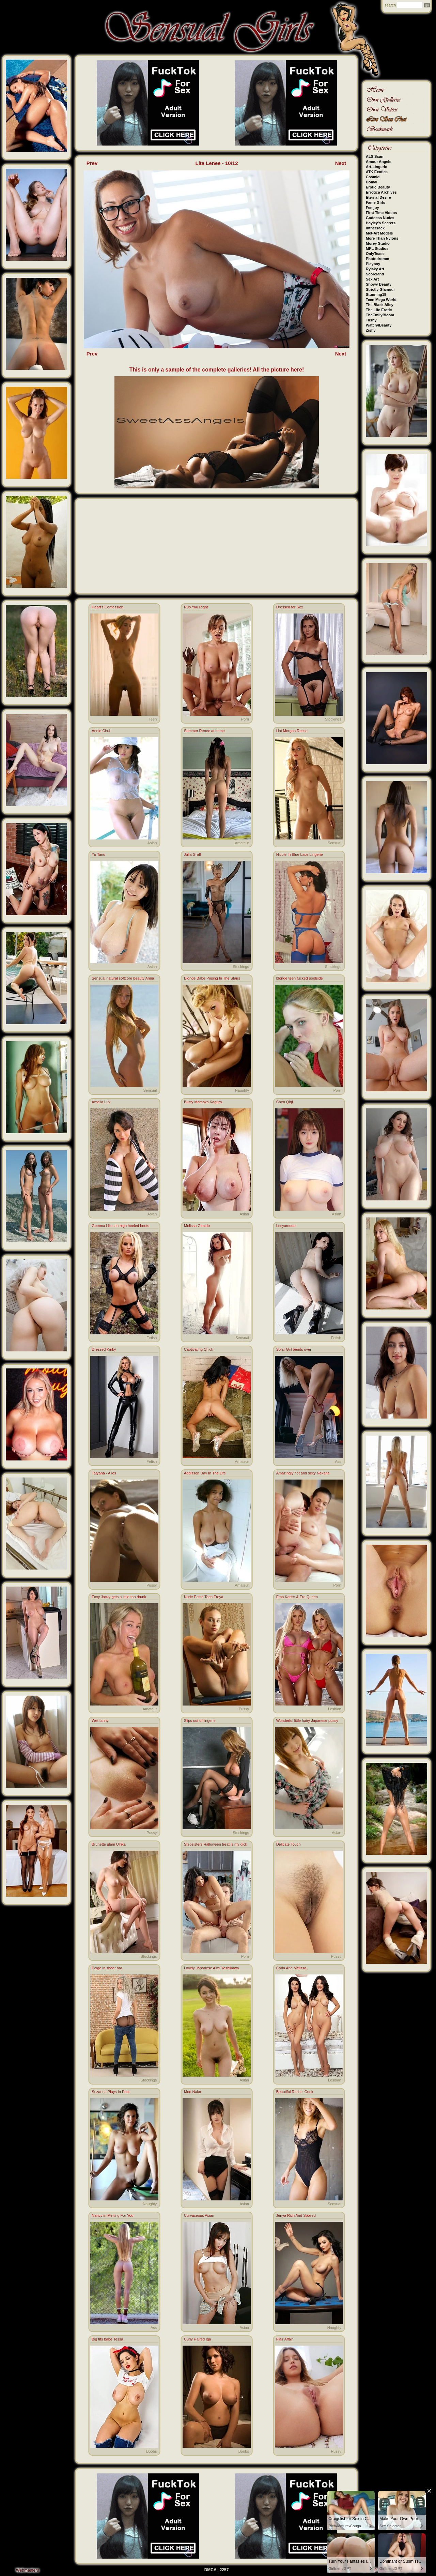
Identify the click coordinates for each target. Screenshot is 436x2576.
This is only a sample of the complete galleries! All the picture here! (216, 370)
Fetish (151, 1338)
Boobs (151, 2451)
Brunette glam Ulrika (109, 1844)
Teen (153, 719)
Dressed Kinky (104, 1349)
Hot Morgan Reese (292, 731)
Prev (92, 163)
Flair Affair (284, 2339)
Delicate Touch (288, 1844)
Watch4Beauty (378, 325)
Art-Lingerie (376, 167)
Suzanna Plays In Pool (110, 2092)
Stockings (333, 719)
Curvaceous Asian (199, 2215)
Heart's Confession (107, 607)
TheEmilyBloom (380, 315)
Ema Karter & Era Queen (297, 1597)
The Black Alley (379, 305)
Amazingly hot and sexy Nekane (303, 1473)
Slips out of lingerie (200, 1720)
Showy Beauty (378, 284)
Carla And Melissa (291, 1968)
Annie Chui (101, 731)
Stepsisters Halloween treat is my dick (215, 1844)
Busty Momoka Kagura (203, 1102)
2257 (224, 2569)
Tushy (371, 320)
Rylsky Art (375, 269)
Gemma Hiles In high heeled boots (120, 1226)
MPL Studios (377, 248)
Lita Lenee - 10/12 (216, 163)
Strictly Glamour (380, 289)
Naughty (242, 1090)
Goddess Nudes (380, 218)
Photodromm (377, 259)
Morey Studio (378, 243)
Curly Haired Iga (197, 2339)
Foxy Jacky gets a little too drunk (119, 1597)
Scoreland (375, 274)
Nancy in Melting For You (112, 2215)
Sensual (334, 843)
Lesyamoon (286, 1226)
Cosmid (372, 177)
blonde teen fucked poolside (299, 978)
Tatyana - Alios (104, 1473)
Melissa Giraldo (197, 1226)
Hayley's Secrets (380, 223)
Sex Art (372, 279)
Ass (338, 1461)
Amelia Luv (101, 1102)
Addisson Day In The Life (205, 1473)
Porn (245, 719)
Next (340, 163)
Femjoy (372, 208)
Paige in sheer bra (107, 1968)
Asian (152, 843)
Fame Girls (375, 202)
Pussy (151, 1585)
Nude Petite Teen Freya (203, 1597)
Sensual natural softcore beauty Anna (123, 978)
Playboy (373, 264)
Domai (371, 182)
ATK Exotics (377, 172)
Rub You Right (196, 607)
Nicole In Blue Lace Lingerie (299, 854)
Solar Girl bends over (293, 1349)
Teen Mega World (381, 300)
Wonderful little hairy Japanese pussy (307, 1720)
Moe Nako (192, 2092)
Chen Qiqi (284, 1102)
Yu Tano (98, 854)
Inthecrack (375, 228)
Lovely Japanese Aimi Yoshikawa (211, 1968)
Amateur (242, 843)
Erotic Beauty (378, 187)
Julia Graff (192, 854)
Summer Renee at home (204, 731)
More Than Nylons (382, 238)
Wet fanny (100, 1720)
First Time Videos (381, 213)
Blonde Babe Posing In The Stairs (212, 978)
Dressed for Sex (289, 607)
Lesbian (334, 1709)
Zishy (371, 330)
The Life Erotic (379, 310)
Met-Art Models (379, 233)
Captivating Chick (198, 1349)
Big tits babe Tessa (107, 2339)
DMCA (210, 2569)
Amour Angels (378, 162)
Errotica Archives (381, 192)
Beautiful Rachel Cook (294, 2092)
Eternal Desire (378, 197)
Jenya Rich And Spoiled (296, 2215)
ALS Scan (374, 156)
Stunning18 (376, 294)
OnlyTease (375, 254)
